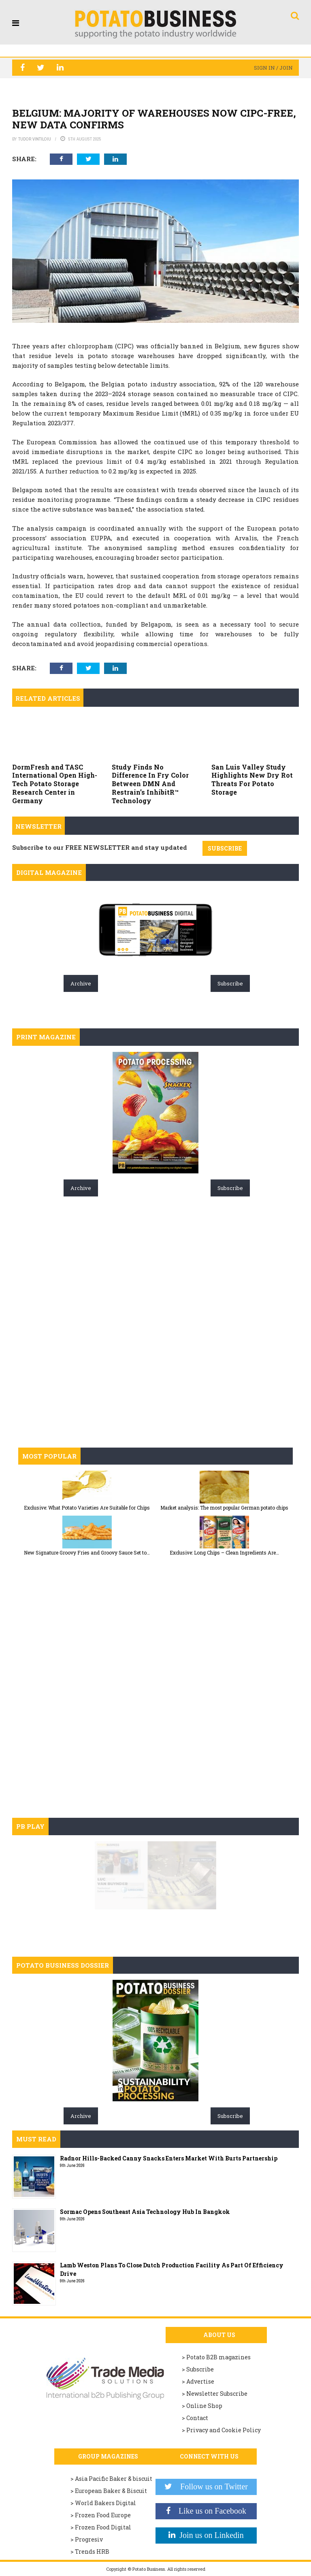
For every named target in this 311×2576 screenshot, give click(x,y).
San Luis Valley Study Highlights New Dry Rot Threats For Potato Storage (252, 779)
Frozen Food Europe (103, 2515)
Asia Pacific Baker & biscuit (113, 2478)
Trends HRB (92, 2551)
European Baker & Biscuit (111, 2491)
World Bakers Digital (105, 2503)
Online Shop (204, 2406)
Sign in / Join (273, 67)
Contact (197, 2418)
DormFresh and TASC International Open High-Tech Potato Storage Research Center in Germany (54, 784)
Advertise (200, 2381)
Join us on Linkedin (209, 2535)
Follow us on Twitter (210, 2486)
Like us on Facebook (208, 2511)
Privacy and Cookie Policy (223, 2430)
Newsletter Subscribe (216, 2393)
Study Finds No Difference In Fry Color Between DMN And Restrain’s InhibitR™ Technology (150, 784)
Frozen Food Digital (103, 2527)
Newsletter (38, 826)
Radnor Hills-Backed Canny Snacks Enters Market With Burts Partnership (168, 2158)
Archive (80, 983)
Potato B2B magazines (218, 2357)
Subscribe (230, 983)
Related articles (47, 698)
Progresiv (89, 2539)
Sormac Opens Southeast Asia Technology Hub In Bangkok (145, 2212)
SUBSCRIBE (225, 848)
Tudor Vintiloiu (34, 139)
